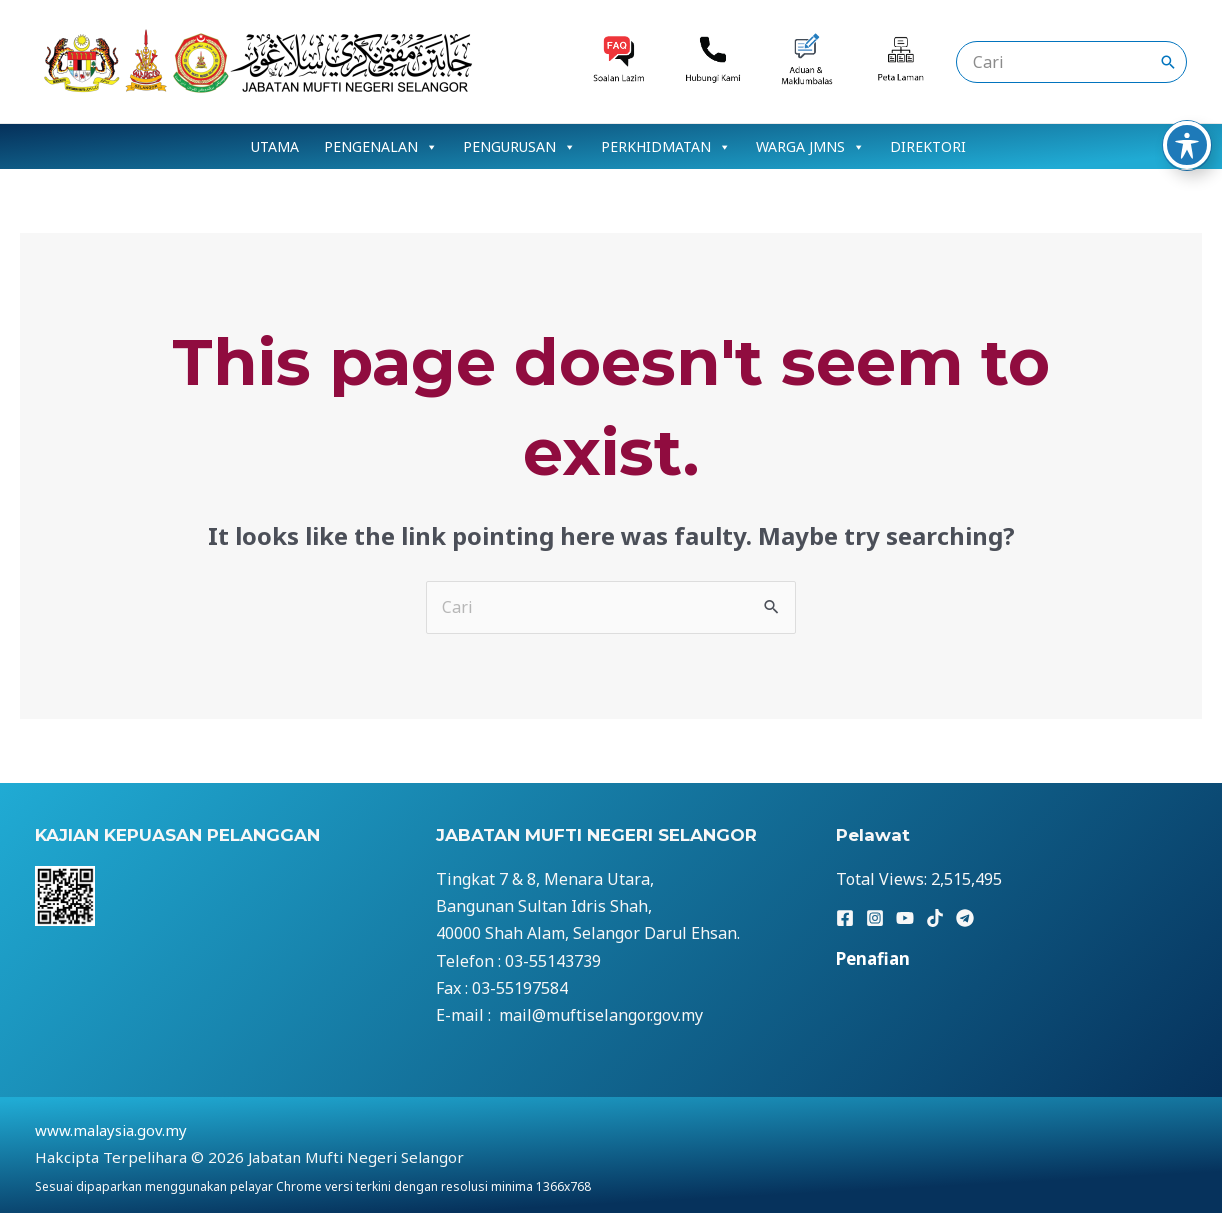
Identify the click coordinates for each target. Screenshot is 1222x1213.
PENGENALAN (381, 147)
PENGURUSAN (519, 147)
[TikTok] (935, 918)
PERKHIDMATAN (666, 147)
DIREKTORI (928, 146)
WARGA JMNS (810, 147)
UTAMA (275, 146)
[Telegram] (965, 918)
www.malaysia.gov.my (111, 1130)
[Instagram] (875, 918)
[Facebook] (845, 918)
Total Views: (883, 879)
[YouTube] (905, 918)
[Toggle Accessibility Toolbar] (1187, 47)
